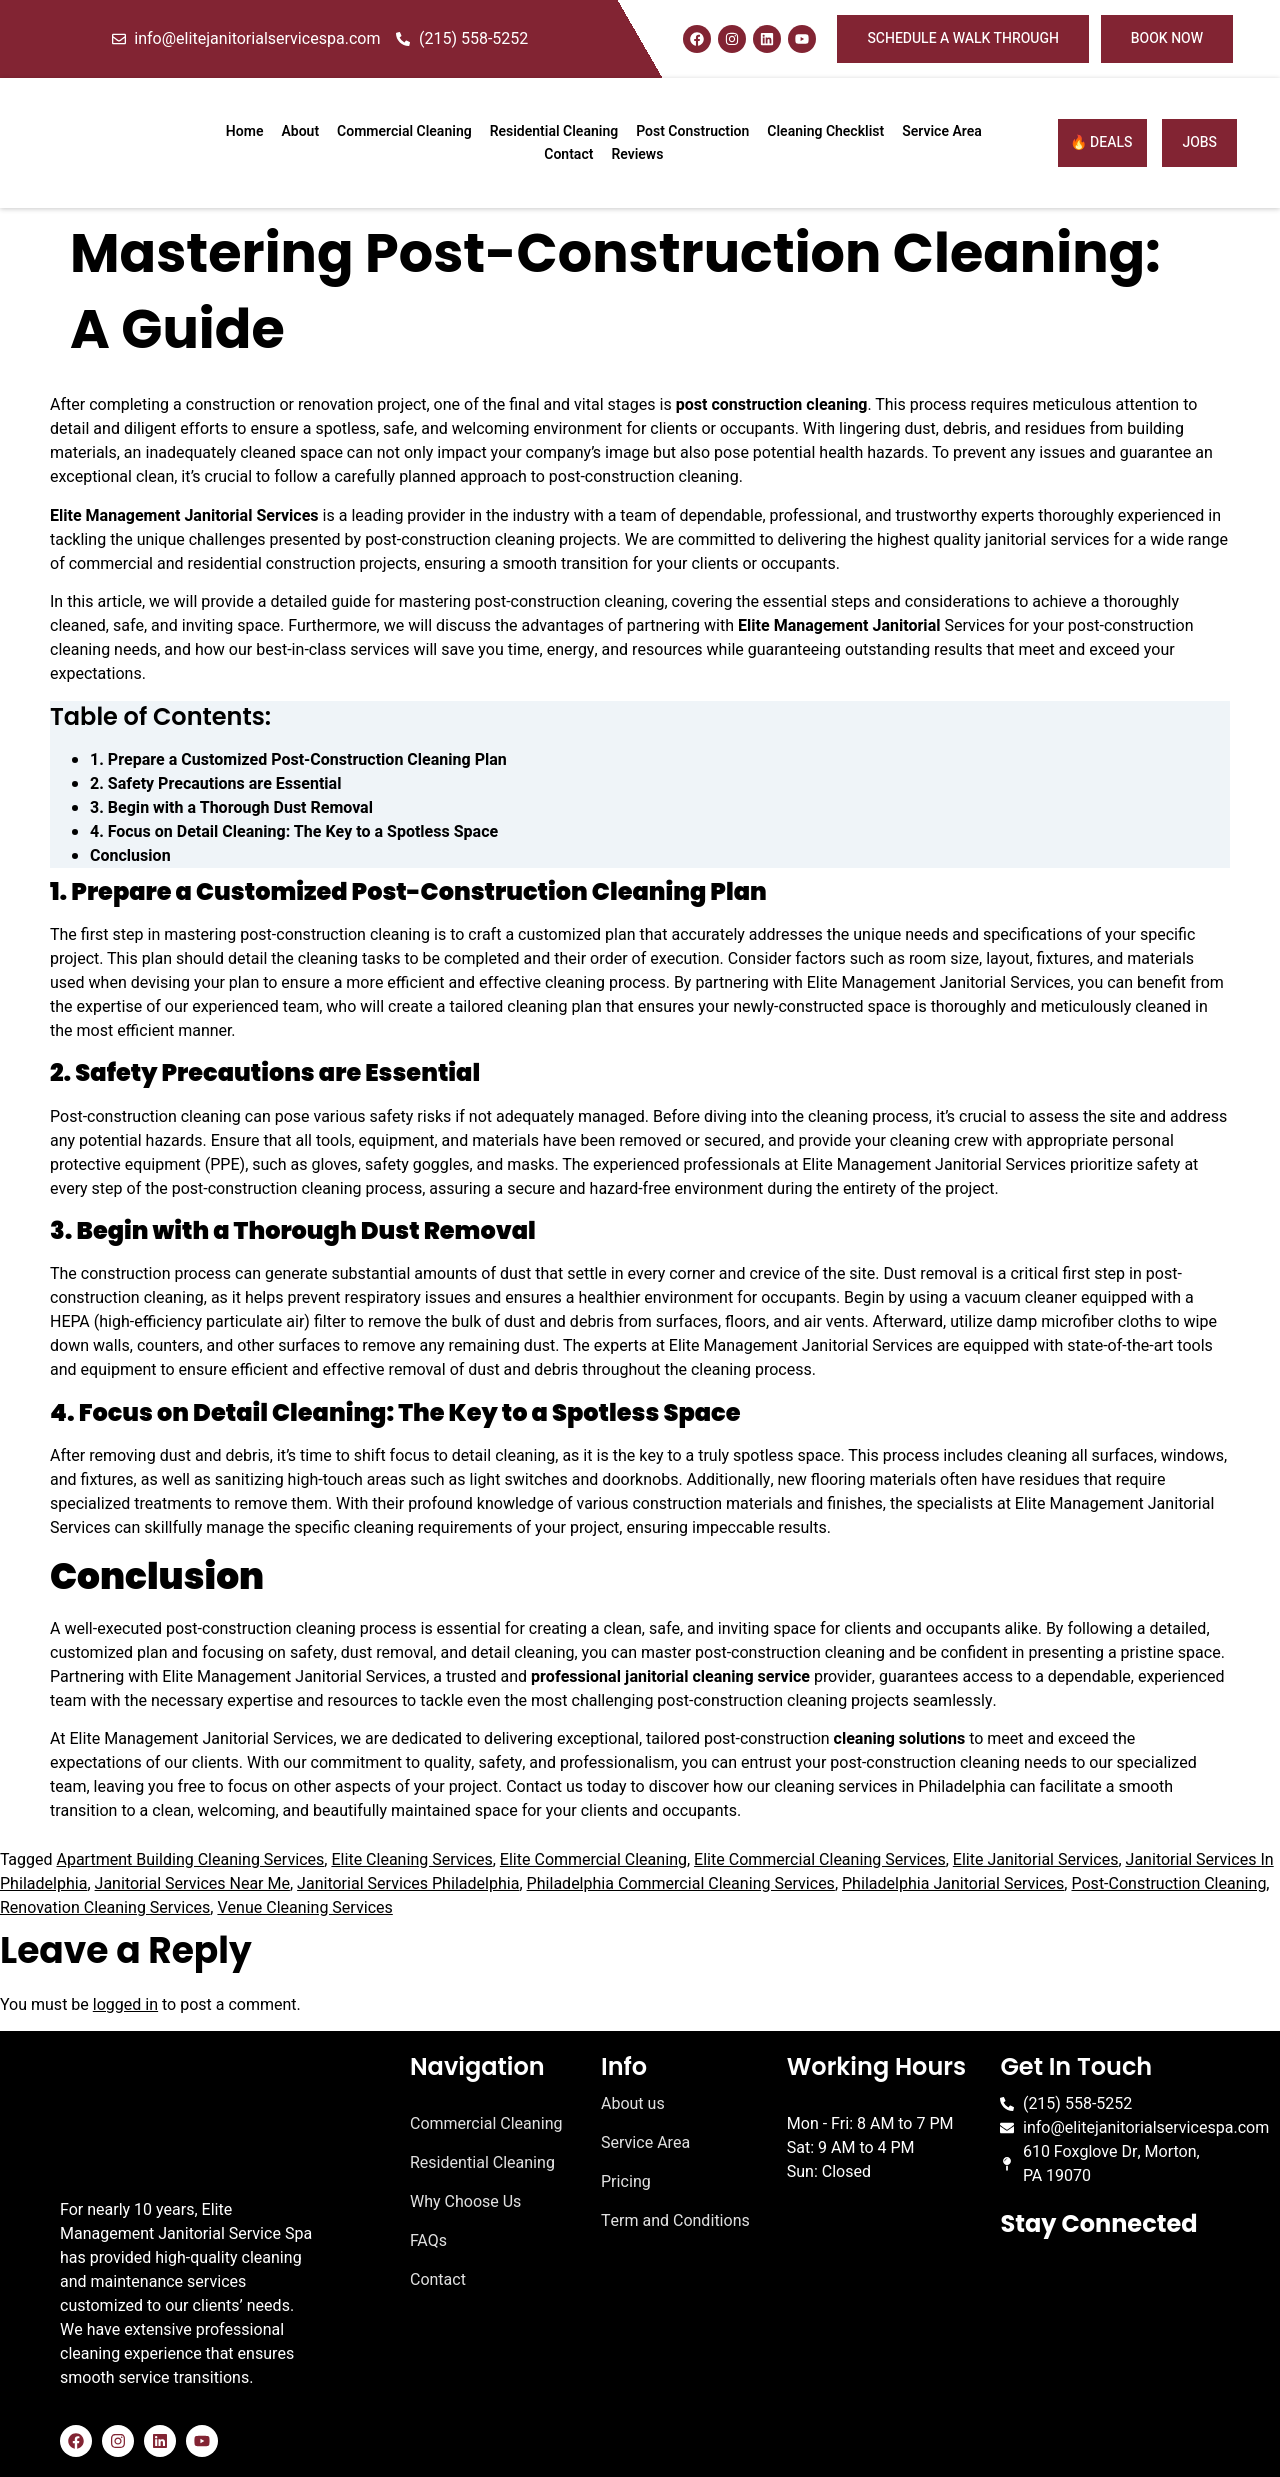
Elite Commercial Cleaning (593, 1860)
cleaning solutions (898, 1739)
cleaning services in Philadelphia (890, 1787)
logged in (125, 2005)
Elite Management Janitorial (839, 626)
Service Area (942, 131)
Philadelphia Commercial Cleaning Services (681, 1884)
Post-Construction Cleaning (1168, 1884)
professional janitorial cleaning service (670, 1677)
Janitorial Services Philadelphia (408, 1884)
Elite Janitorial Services (1036, 1860)
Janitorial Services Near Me (192, 1884)
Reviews (637, 154)
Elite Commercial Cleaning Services (820, 1860)
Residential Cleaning (554, 131)
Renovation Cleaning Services (105, 1908)
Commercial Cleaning (404, 131)
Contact (568, 154)
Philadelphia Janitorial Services (953, 1884)
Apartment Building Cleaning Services (190, 1860)
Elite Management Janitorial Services (184, 516)
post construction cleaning (772, 405)
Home (245, 131)
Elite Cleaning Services (411, 1860)
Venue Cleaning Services (304, 1908)
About (300, 131)
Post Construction (692, 131)
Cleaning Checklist (825, 131)
